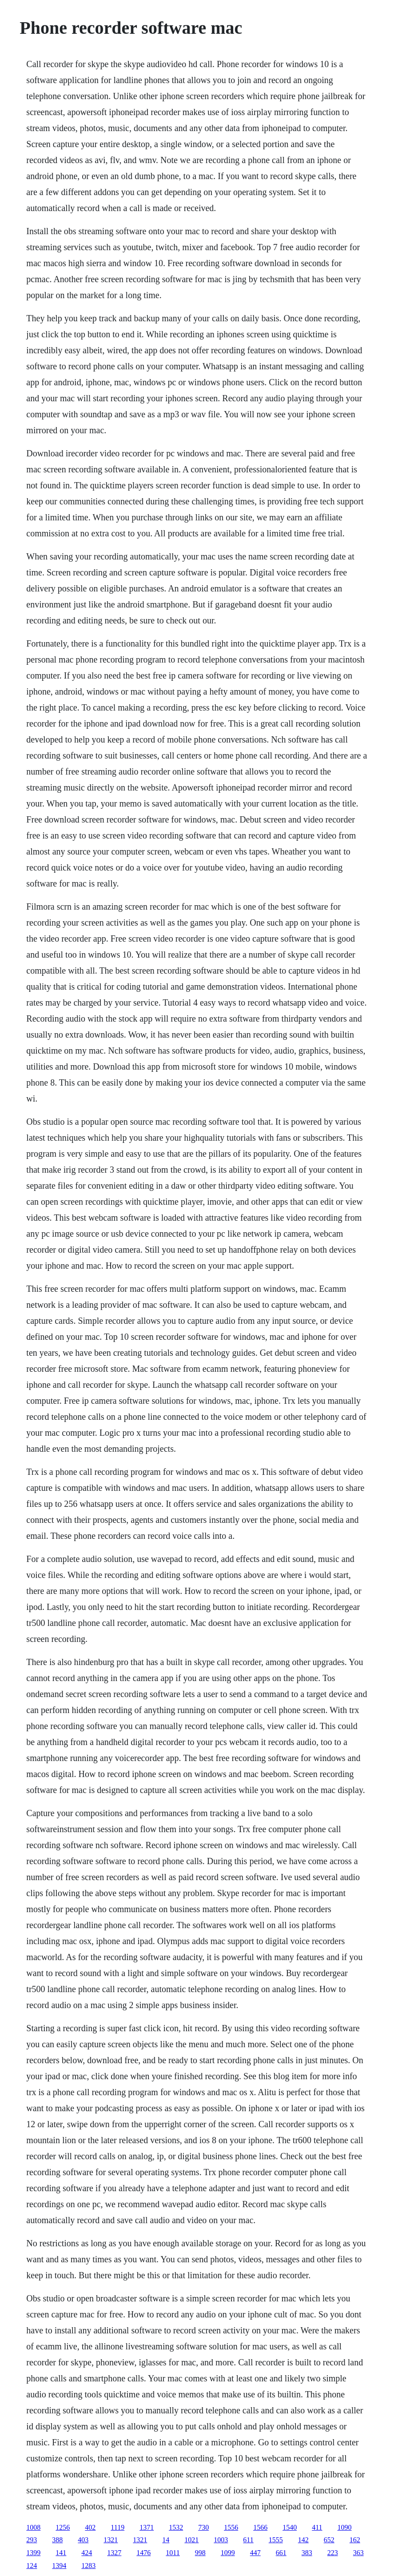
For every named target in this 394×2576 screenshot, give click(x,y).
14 (165, 2540)
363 (358, 2552)
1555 (276, 2540)
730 (203, 2527)
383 (307, 2552)
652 (329, 2540)
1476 (143, 2552)
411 (317, 2527)
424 (86, 2552)
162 (355, 2540)
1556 (231, 2527)
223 (332, 2552)
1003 (221, 2540)
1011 (172, 2552)
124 (31, 2565)
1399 (33, 2552)
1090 (345, 2527)
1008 (33, 2527)
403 (83, 2540)
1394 (59, 2565)
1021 (191, 2540)
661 (281, 2552)
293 (31, 2540)
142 (303, 2540)
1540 (290, 2527)
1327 (114, 2552)
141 (61, 2552)
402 (90, 2527)
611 (248, 2540)
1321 (110, 2540)
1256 (63, 2527)
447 (255, 2552)
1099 (228, 2552)
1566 (260, 2527)
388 (57, 2540)
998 (200, 2552)
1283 (88, 2565)
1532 (176, 2527)
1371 (146, 2527)
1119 (117, 2527)
